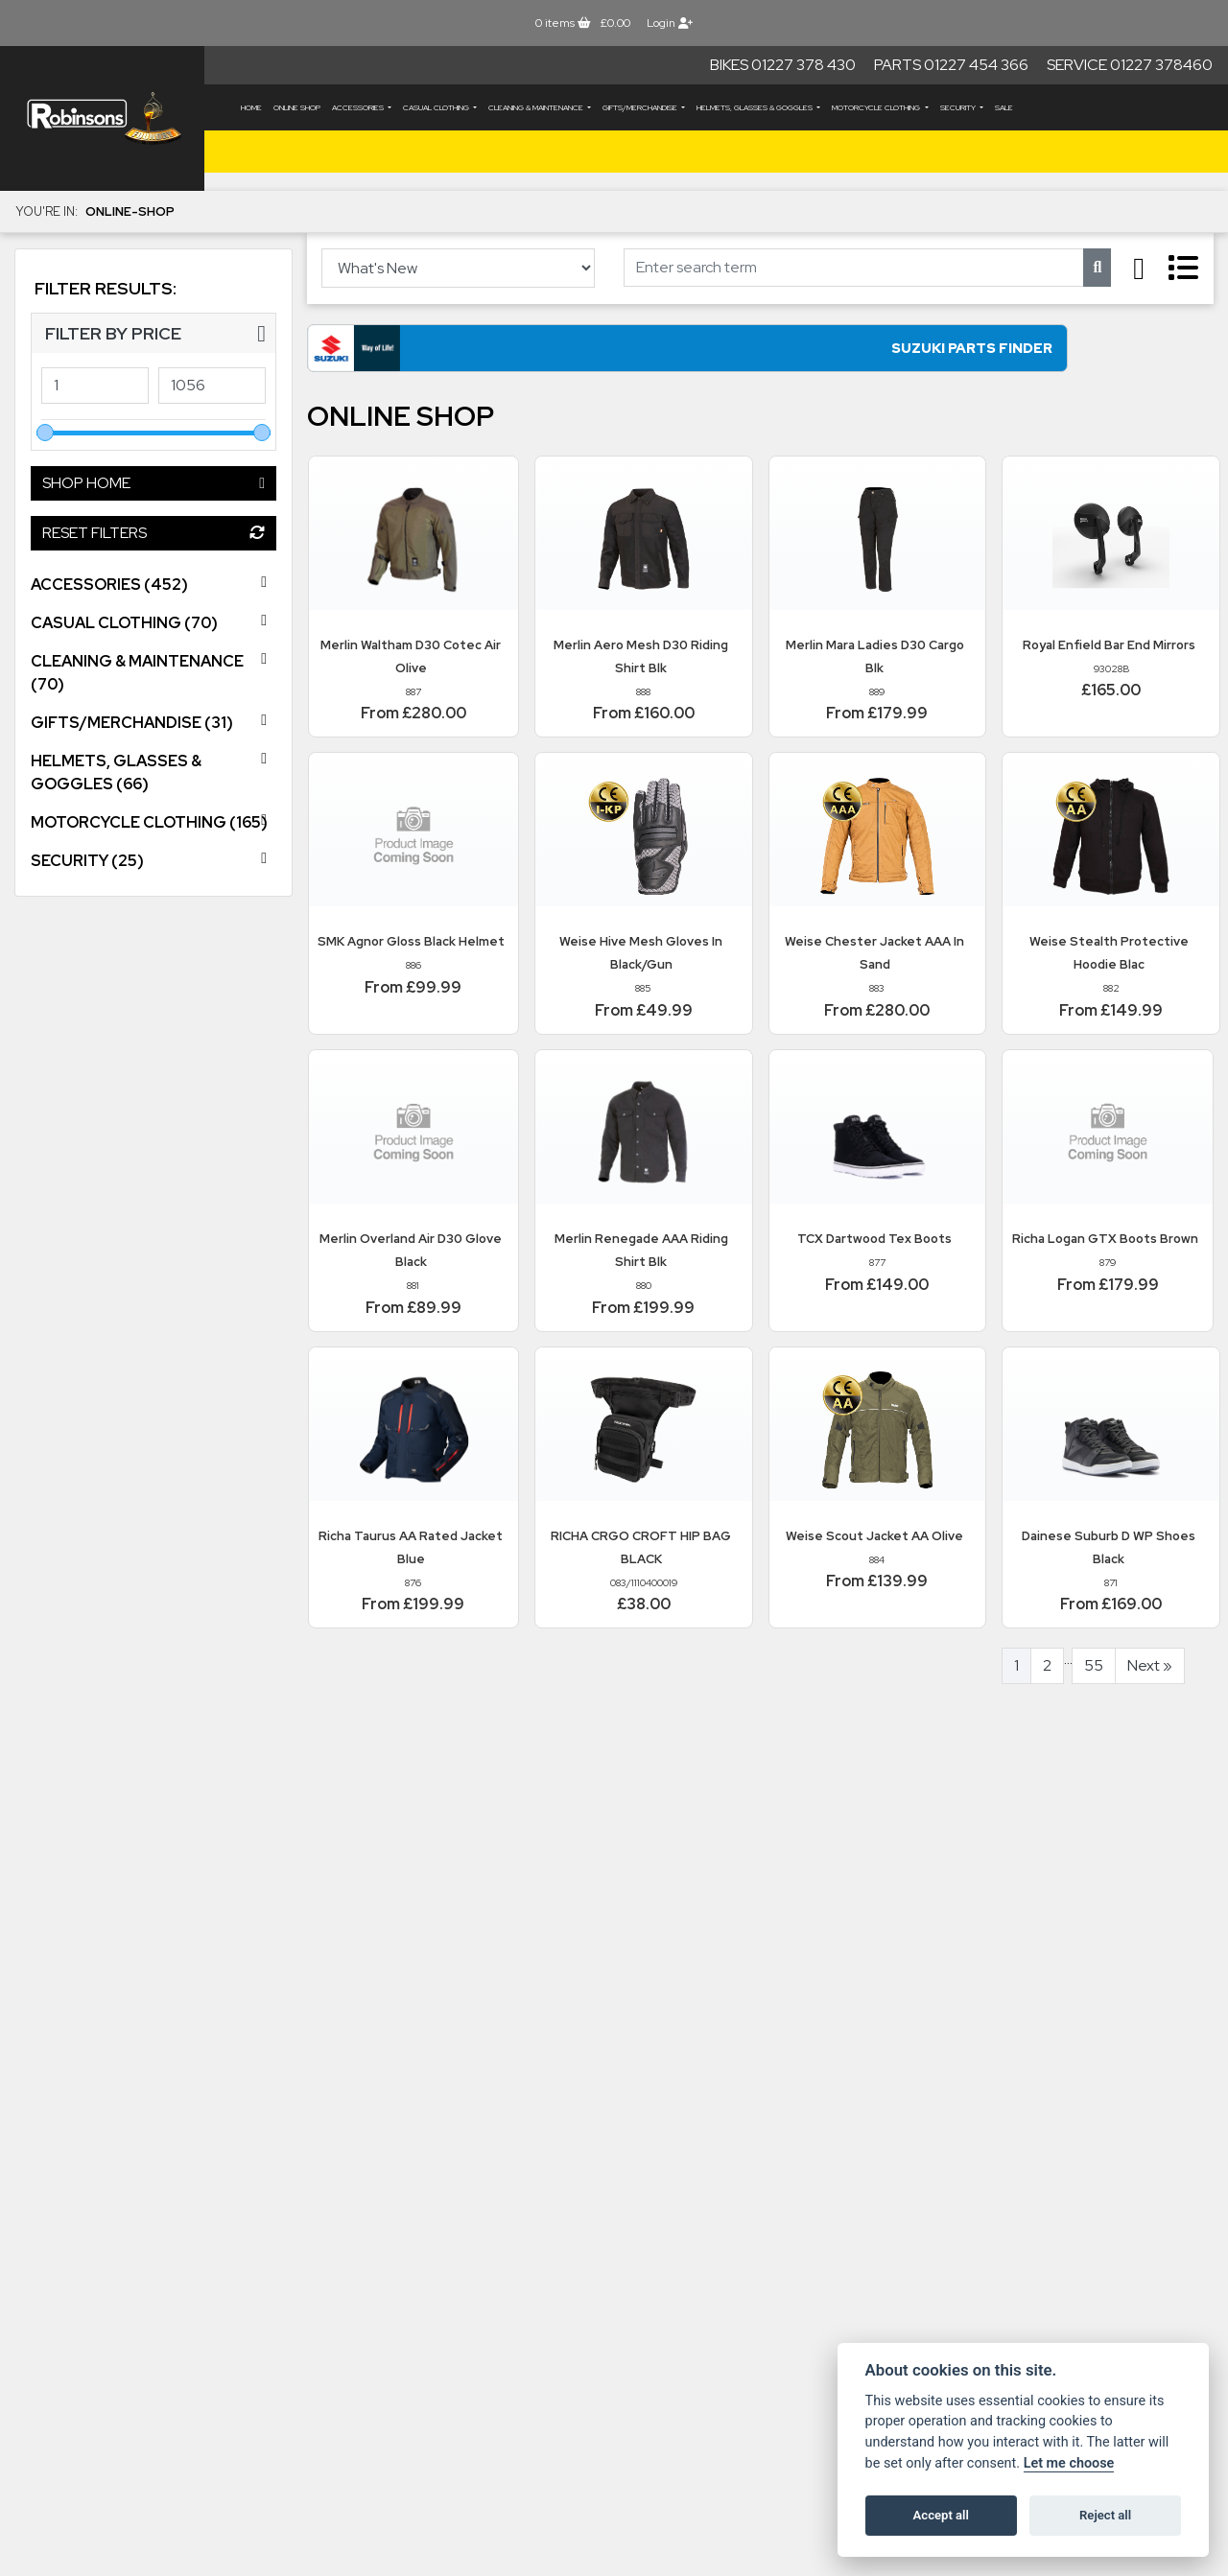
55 (1093, 1678)
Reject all (1105, 2515)
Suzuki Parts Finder (489, 359)
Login (670, 23)
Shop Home (153, 483)
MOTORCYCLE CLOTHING (877, 107)
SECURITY (959, 107)
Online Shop (296, 107)
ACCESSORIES (359, 107)
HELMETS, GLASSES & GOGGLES (756, 107)
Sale (1004, 107)
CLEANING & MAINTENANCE (536, 107)
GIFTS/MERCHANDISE (640, 107)
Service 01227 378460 (1130, 65)
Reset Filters (153, 533)
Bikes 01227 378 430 (783, 65)
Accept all (941, 2515)
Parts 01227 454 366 (951, 65)
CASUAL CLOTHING (437, 107)
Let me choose (1069, 2463)
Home (251, 107)
